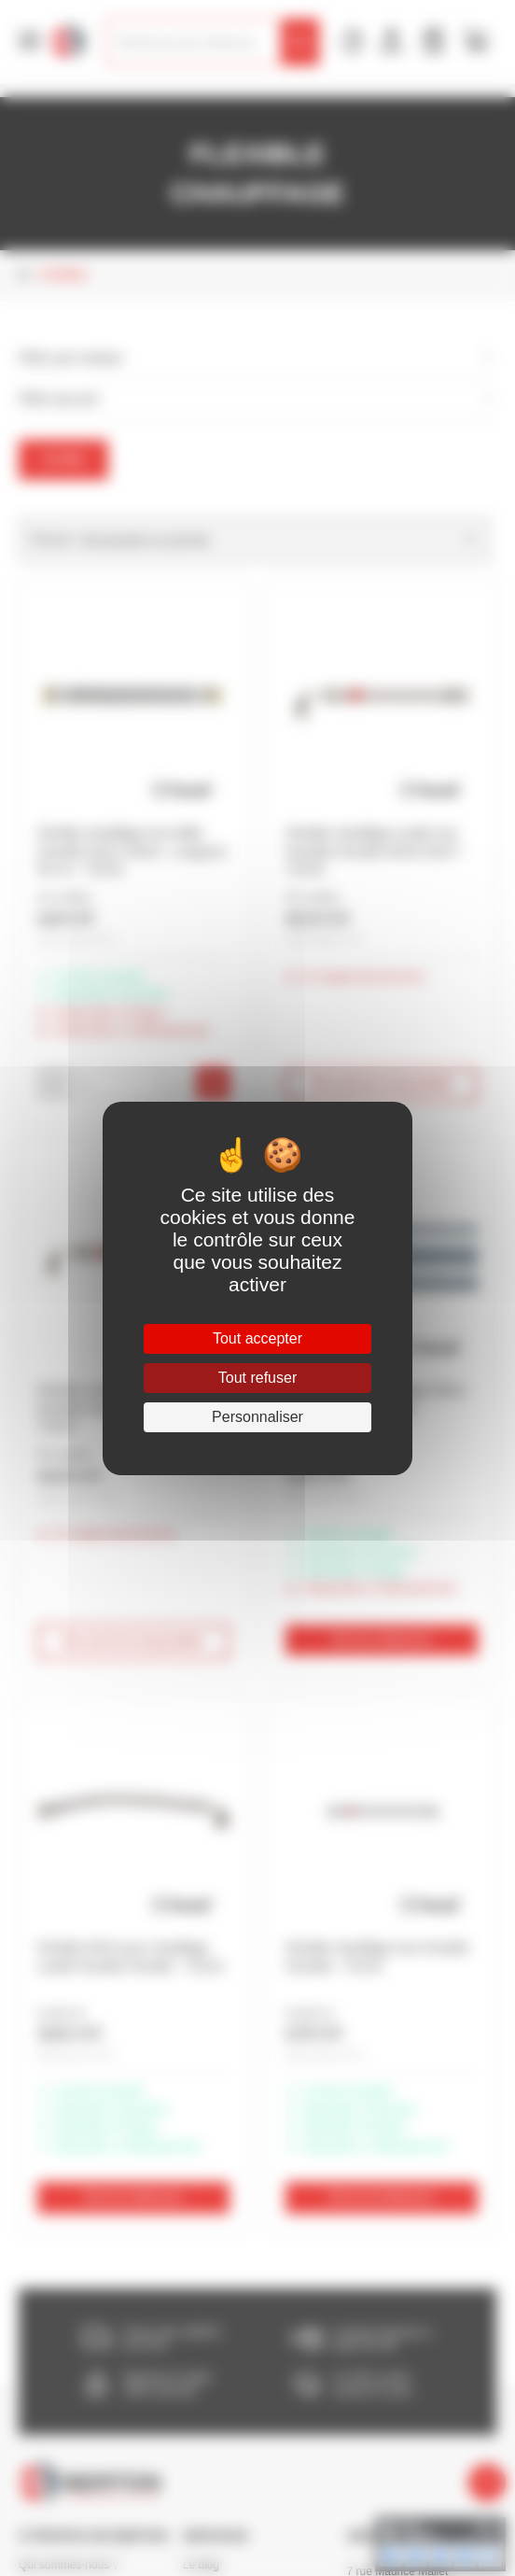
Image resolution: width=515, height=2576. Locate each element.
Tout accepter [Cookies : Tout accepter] (257, 1338)
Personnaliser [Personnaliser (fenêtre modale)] (257, 1417)
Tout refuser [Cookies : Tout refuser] (257, 1378)
